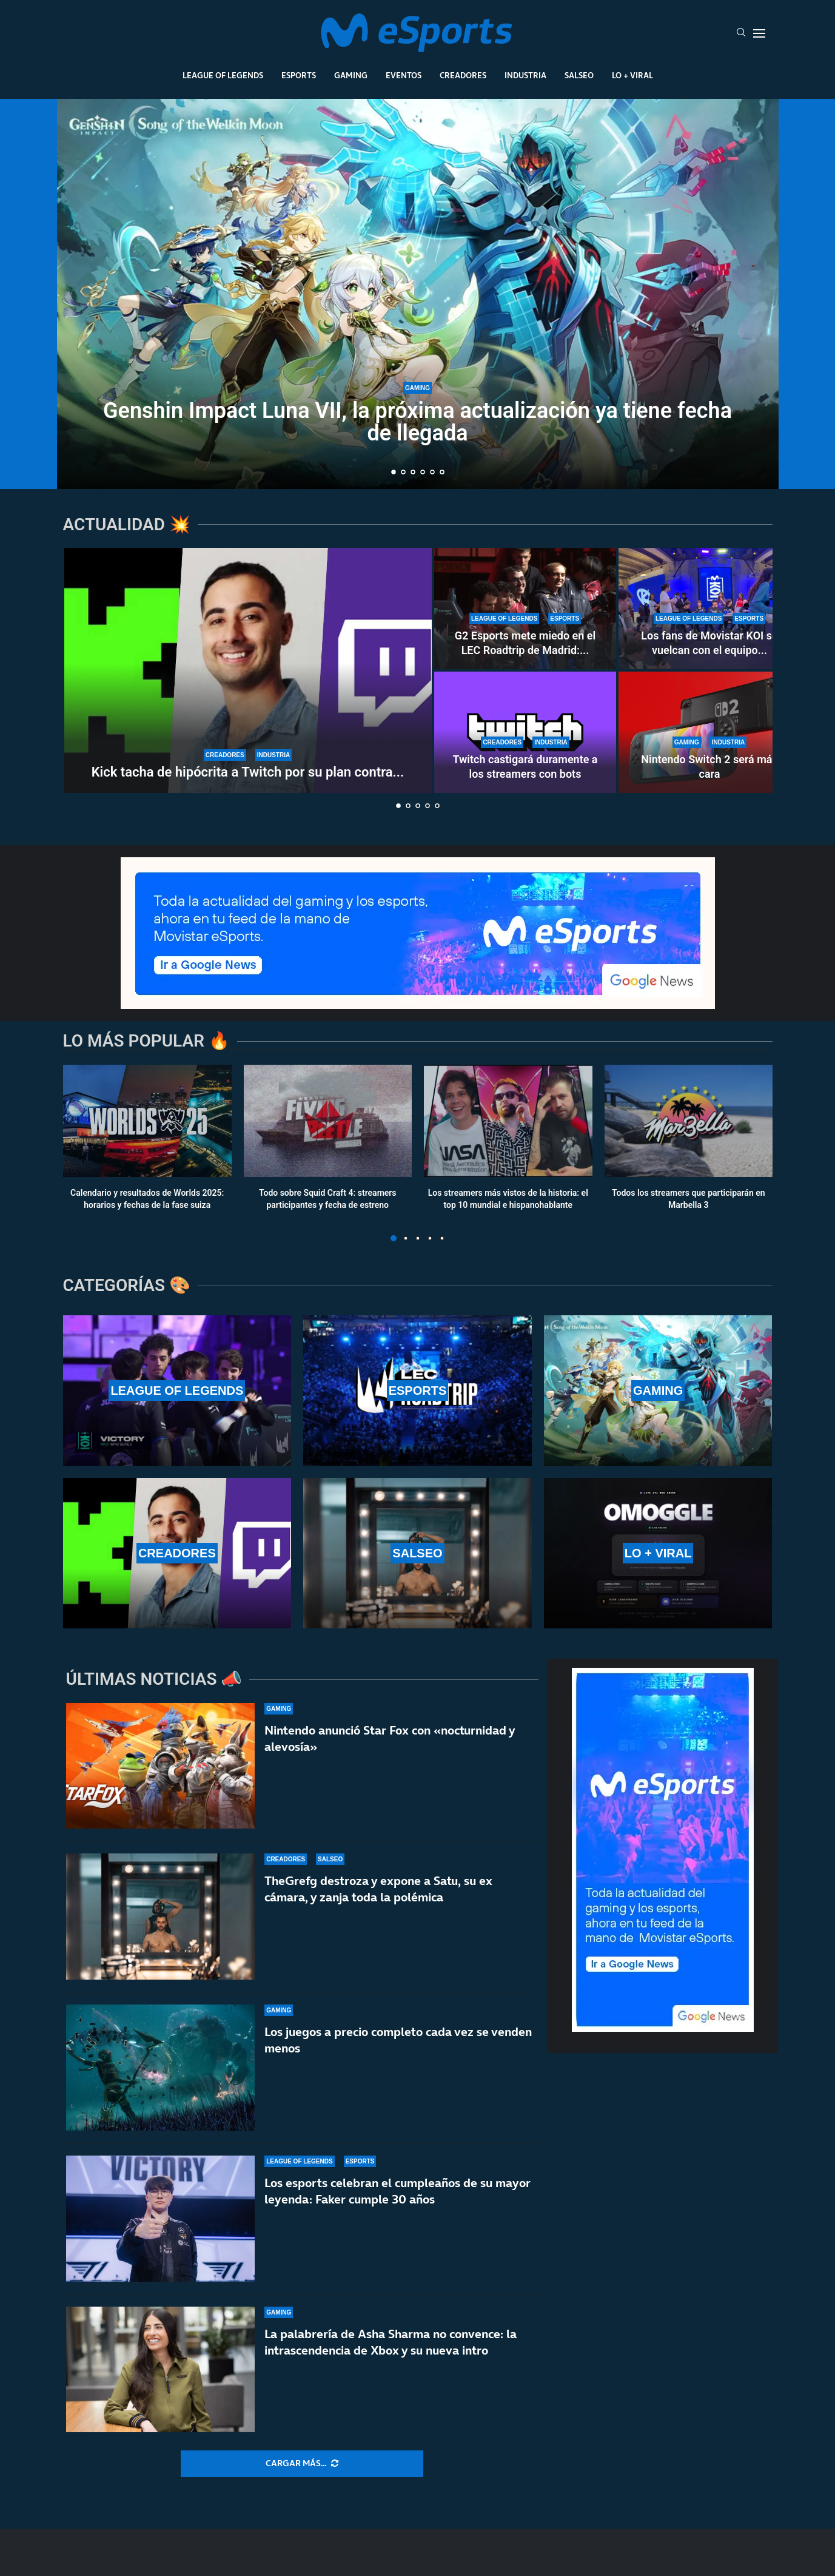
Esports (298, 75)
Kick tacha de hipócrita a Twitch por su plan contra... (248, 772)
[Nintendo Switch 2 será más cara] (709, 732)
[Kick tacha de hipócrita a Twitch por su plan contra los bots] (248, 670)
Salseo (579, 75)
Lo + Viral (632, 75)
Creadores (463, 75)
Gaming (350, 75)
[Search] (741, 33)
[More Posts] (302, 2463)
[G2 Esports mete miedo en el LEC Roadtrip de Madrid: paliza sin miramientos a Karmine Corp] (525, 608)
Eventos (403, 75)
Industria (525, 75)
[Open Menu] (759, 33)
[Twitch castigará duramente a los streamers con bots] (525, 732)
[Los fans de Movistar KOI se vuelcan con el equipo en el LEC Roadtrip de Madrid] (709, 608)
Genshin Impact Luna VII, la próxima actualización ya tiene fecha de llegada (417, 422)
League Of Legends (223, 75)
